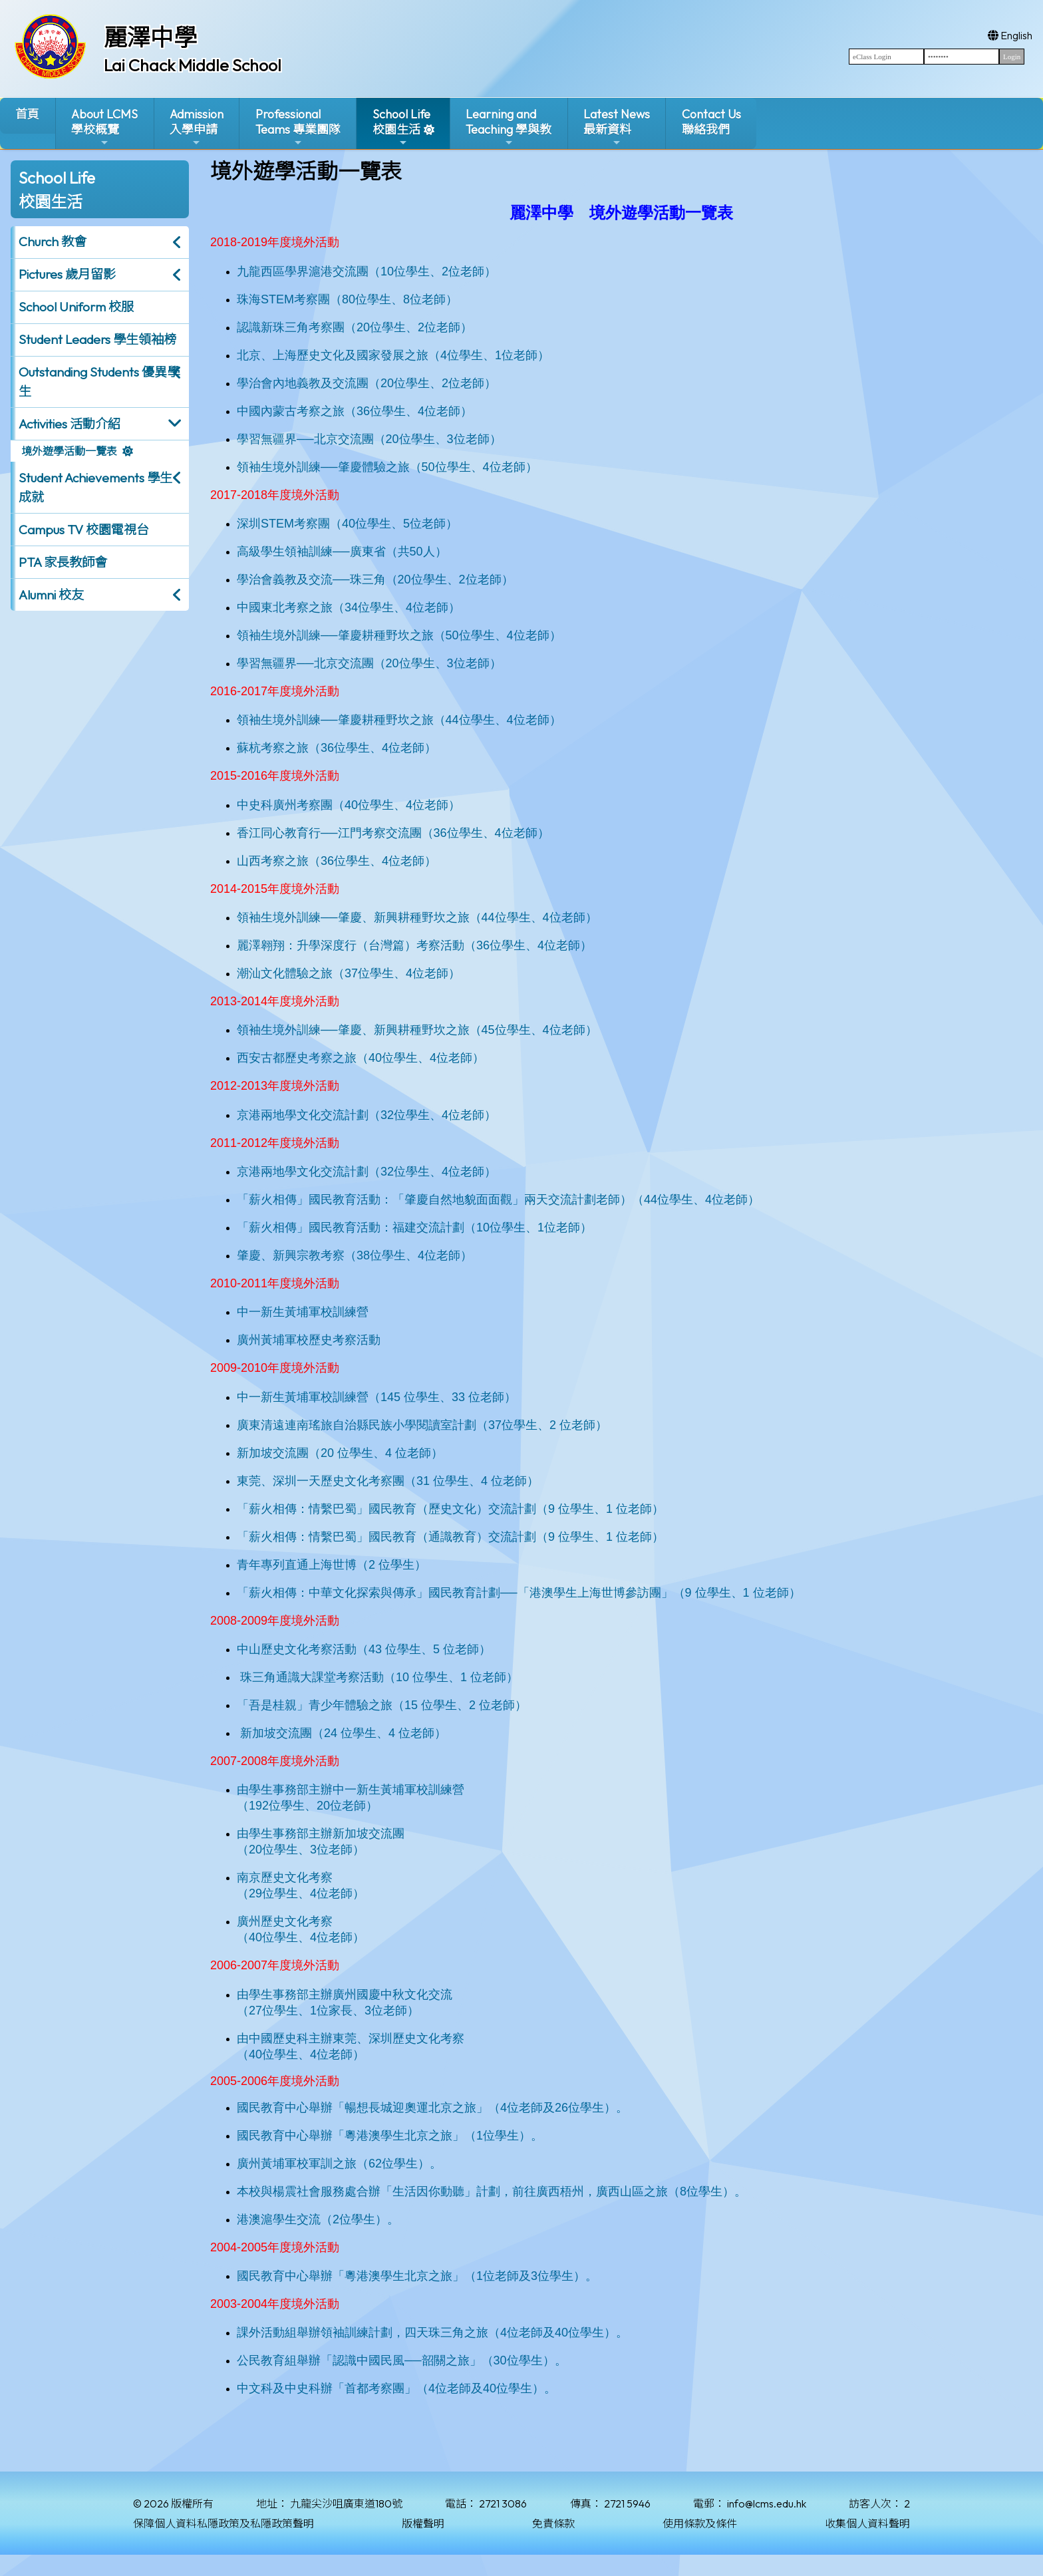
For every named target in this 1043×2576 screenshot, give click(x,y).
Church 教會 (52, 241)
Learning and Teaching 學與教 (508, 127)
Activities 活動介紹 (69, 424)
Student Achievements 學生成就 (95, 487)
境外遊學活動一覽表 (69, 451)
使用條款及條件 (700, 2523)
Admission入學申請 (197, 127)
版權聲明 (423, 2523)
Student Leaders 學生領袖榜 (97, 339)
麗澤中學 (150, 37)
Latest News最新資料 (616, 127)
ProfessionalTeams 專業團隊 (298, 127)
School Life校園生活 (401, 127)
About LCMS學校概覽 (104, 127)
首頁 (27, 114)
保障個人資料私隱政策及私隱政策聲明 (223, 2523)
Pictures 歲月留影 (67, 274)
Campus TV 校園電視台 (84, 530)
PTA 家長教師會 (63, 562)
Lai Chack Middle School (192, 65)
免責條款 (553, 2523)
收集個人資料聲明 (867, 2523)
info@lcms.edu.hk (766, 2503)
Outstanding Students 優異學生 (99, 381)
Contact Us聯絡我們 (711, 121)
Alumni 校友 (51, 595)
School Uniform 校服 (76, 307)
